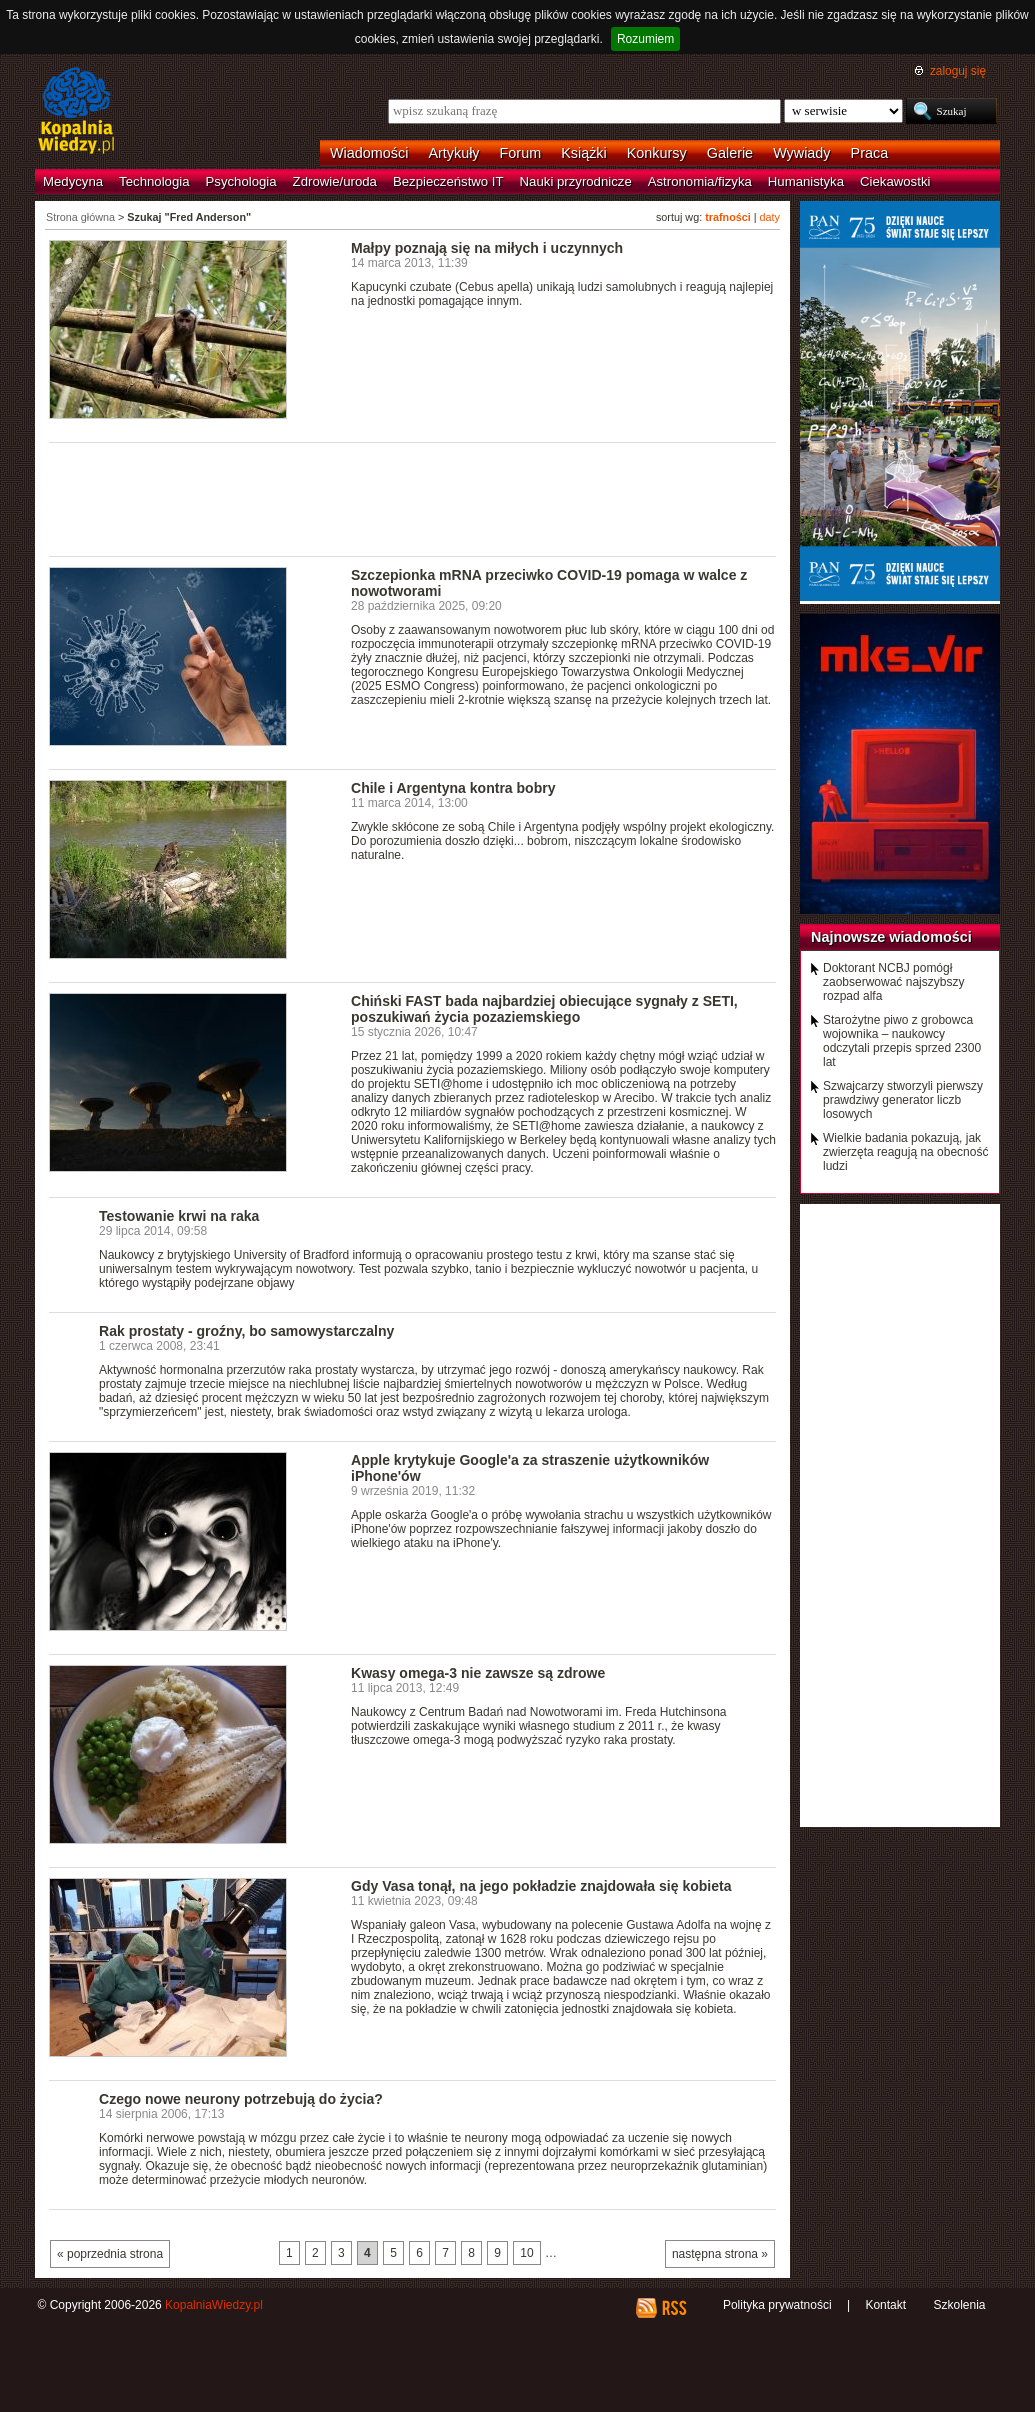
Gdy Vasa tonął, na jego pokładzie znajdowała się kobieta (541, 1886)
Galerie (730, 153)
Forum (521, 153)
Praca (870, 153)
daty (770, 217)
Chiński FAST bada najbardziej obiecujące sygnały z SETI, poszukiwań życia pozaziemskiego (544, 1009)
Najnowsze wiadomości (891, 937)
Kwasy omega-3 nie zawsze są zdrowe (478, 1673)
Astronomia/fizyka (700, 181)
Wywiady (801, 153)
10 (526, 2253)
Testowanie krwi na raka (179, 1216)
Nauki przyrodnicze (576, 181)
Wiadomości (369, 153)
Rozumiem (645, 39)
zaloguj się (958, 71)
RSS (673, 2308)
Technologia (154, 181)
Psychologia (241, 181)
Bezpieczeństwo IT (448, 181)
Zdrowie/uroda (335, 181)
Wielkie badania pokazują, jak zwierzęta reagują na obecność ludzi (905, 1152)
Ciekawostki (895, 181)
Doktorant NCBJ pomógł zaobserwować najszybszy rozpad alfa (893, 982)
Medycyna (73, 181)
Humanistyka (806, 181)
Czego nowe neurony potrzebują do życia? (241, 2099)
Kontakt (885, 2305)
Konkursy (657, 153)
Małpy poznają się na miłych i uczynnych (487, 248)
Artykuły (453, 153)
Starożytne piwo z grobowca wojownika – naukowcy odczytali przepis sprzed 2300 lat (902, 1041)
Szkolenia (959, 2305)
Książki (584, 153)
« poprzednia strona (110, 2254)
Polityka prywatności (777, 2305)
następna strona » (720, 2254)
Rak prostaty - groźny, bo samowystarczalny (246, 1331)
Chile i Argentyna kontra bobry (453, 788)
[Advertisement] (413, 498)
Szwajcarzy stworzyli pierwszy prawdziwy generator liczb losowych (903, 1100)
